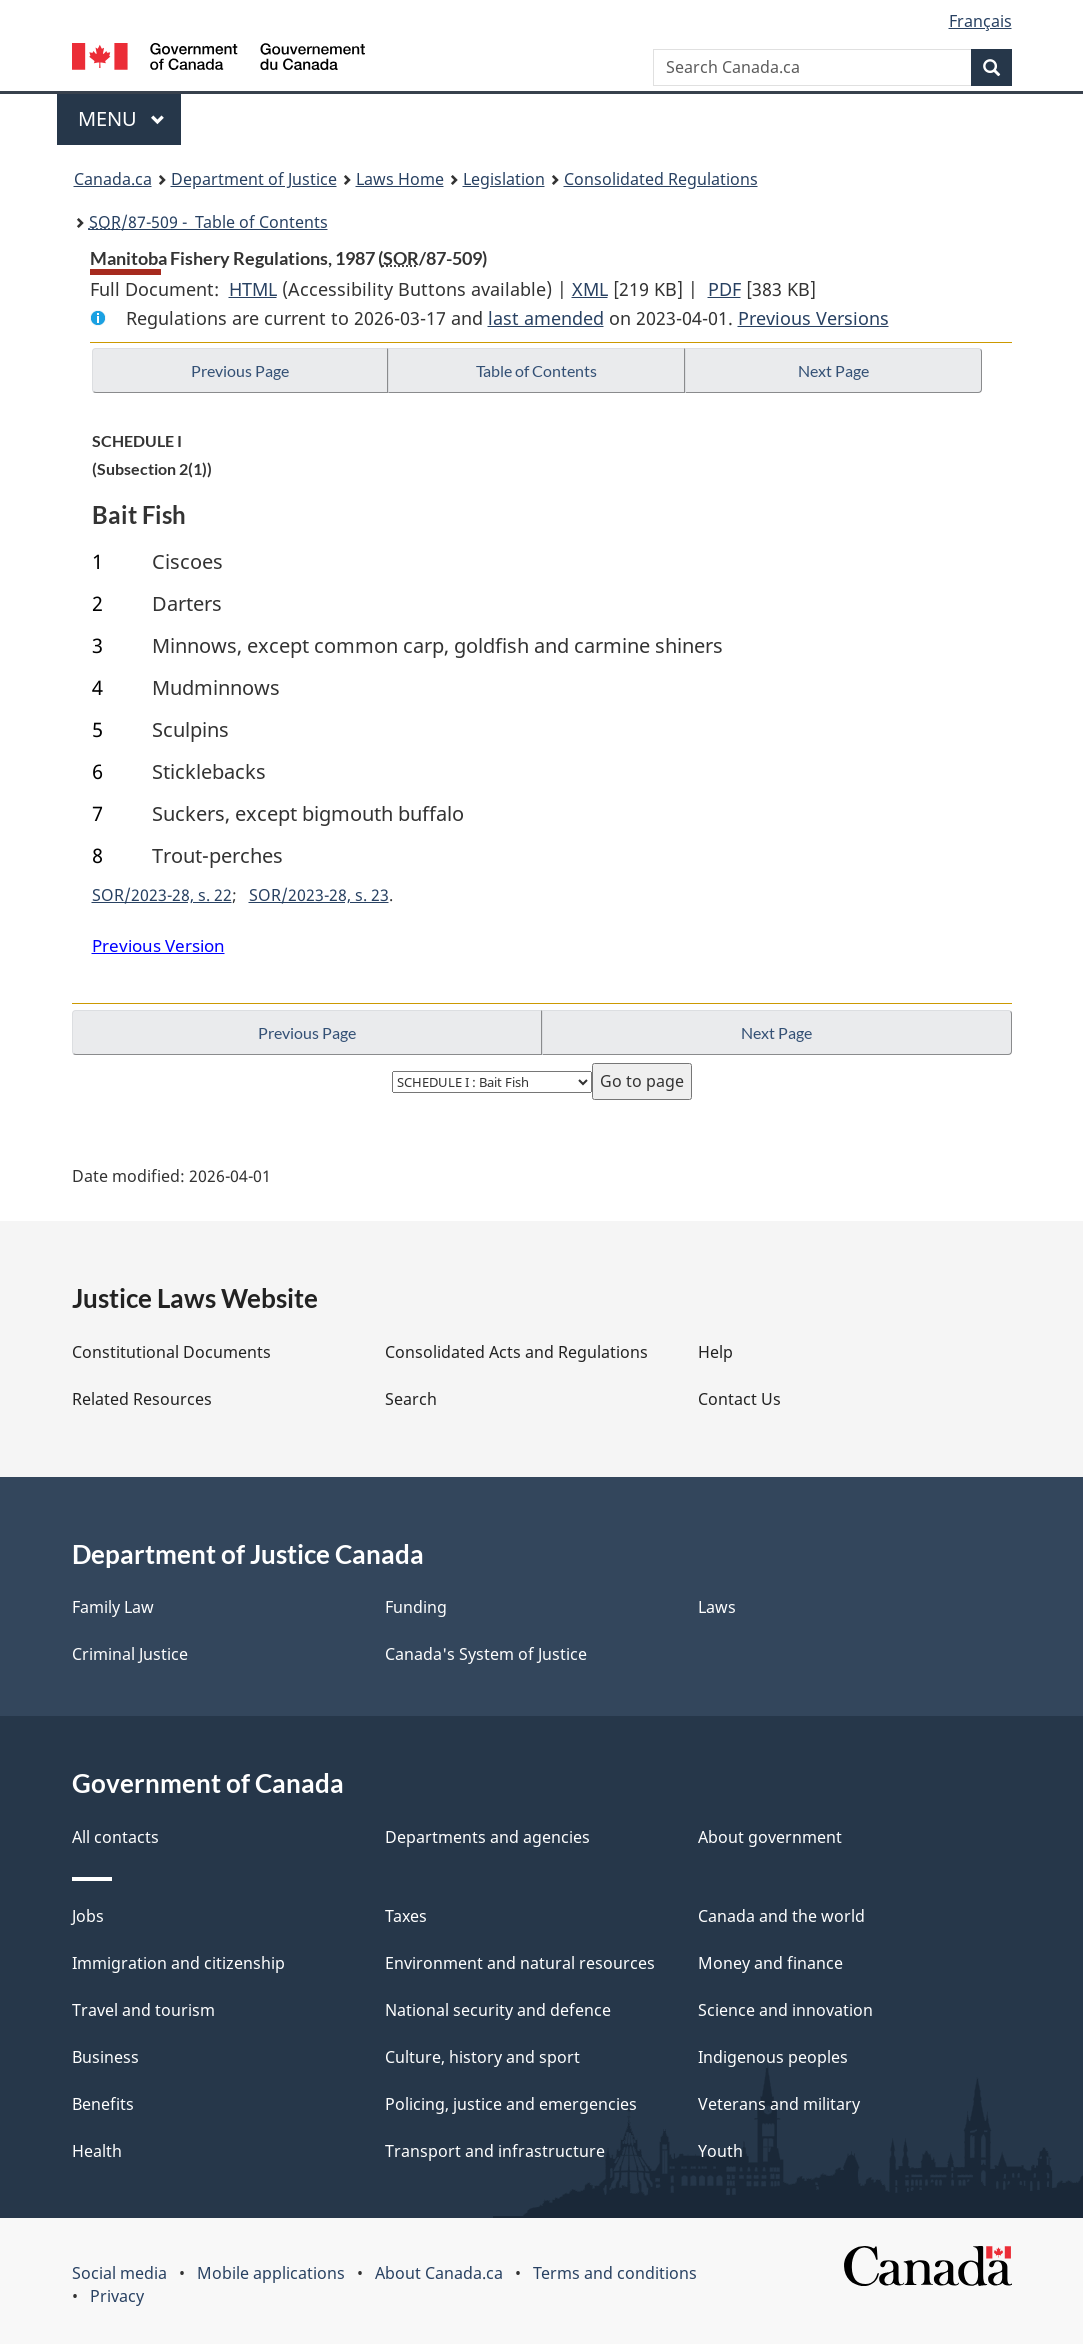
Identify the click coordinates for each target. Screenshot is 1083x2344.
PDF (724, 289)
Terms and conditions (615, 2273)
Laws (717, 1607)
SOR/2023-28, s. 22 (162, 895)
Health (97, 2151)
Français (980, 21)
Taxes (406, 1916)
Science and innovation (785, 2010)
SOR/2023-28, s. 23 (319, 895)
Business (105, 2057)
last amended (546, 318)
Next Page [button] (833, 370)
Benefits (103, 2104)
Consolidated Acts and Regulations (516, 1352)
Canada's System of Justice (486, 1654)
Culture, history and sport (482, 2057)
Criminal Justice (130, 1654)
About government (770, 1837)
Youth (720, 2151)
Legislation (504, 179)
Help (715, 1352)
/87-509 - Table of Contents (208, 222)
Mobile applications (271, 2273)
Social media (119, 2273)
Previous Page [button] (240, 370)
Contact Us (739, 1399)
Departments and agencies (487, 1837)
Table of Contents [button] (536, 370)
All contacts (115, 1837)
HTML (253, 289)
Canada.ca (113, 179)
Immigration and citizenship (178, 1963)
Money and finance (770, 1963)
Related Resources (142, 1399)
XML (590, 289)
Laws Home (400, 179)
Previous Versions (813, 318)
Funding (416, 1607)
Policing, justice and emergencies (511, 2104)
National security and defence (498, 2010)
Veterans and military (779, 2104)
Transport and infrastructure (495, 2151)
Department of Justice (254, 179)
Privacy (117, 2296)
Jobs (88, 1916)
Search (411, 1399)
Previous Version (158, 945)
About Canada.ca (439, 2273)
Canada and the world (781, 1916)
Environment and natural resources (520, 1963)
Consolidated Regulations (661, 179)
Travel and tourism (143, 2010)
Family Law (113, 1607)
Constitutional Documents (171, 1352)
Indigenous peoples (773, 2057)
